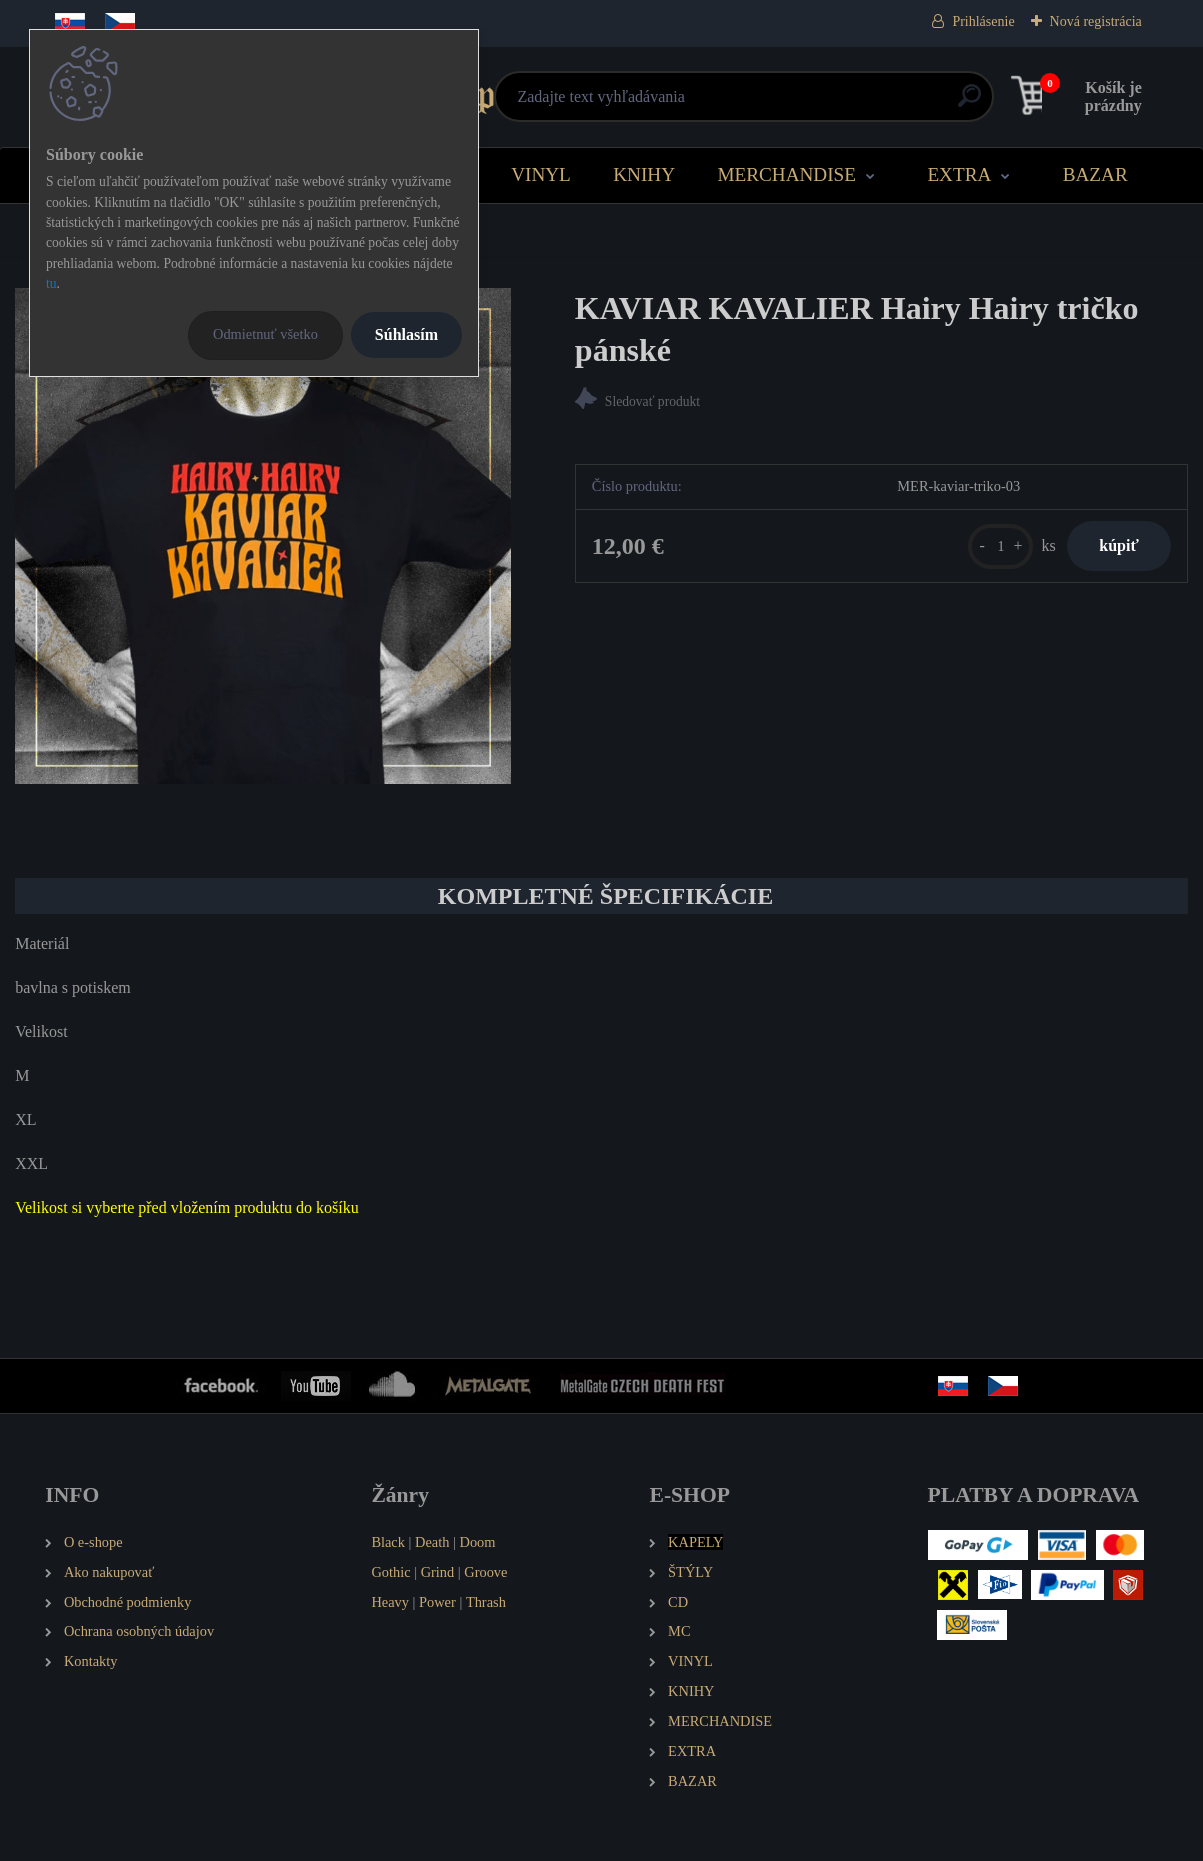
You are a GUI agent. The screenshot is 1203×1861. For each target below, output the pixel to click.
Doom (477, 1542)
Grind (438, 1572)
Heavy (390, 1602)
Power (437, 1602)
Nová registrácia (1096, 21)
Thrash (486, 1602)
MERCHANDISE (786, 174)
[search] (842, 103)
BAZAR (1095, 174)
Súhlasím (406, 334)
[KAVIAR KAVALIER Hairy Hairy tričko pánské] (263, 536)
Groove (485, 1572)
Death (432, 1542)
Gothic (390, 1572)
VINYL (541, 174)
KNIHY (644, 174)
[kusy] (981, 552)
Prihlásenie (983, 21)
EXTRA (959, 174)
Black (388, 1542)
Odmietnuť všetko (265, 334)
